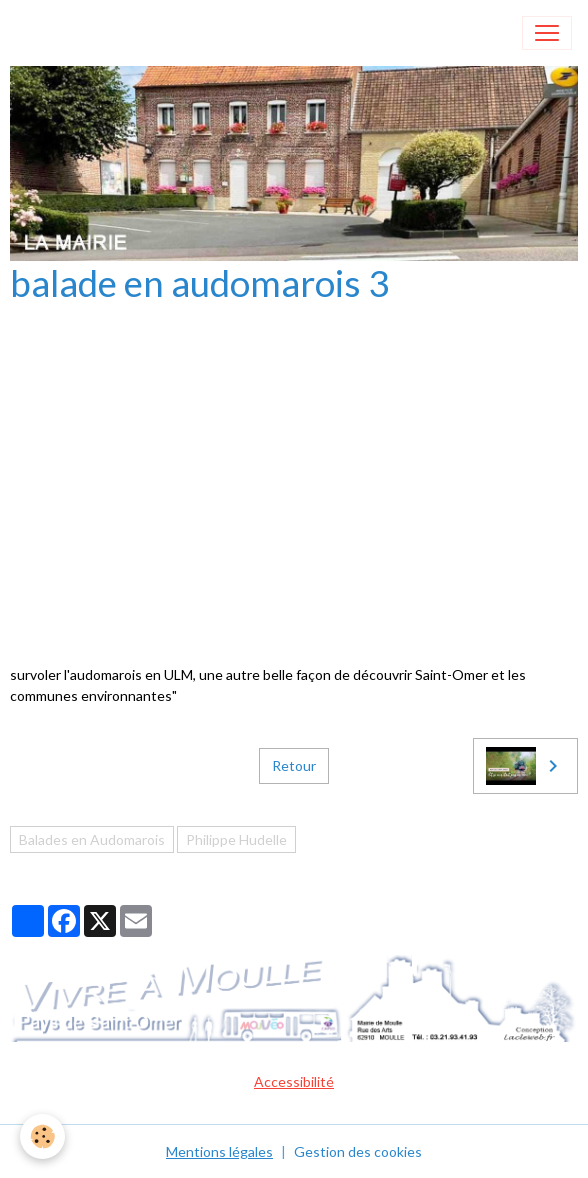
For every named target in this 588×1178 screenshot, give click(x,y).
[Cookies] (42, 1136)
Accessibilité (294, 1081)
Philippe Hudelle (236, 839)
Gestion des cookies (358, 1151)
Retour (294, 765)
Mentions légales (219, 1151)
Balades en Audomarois (92, 839)
